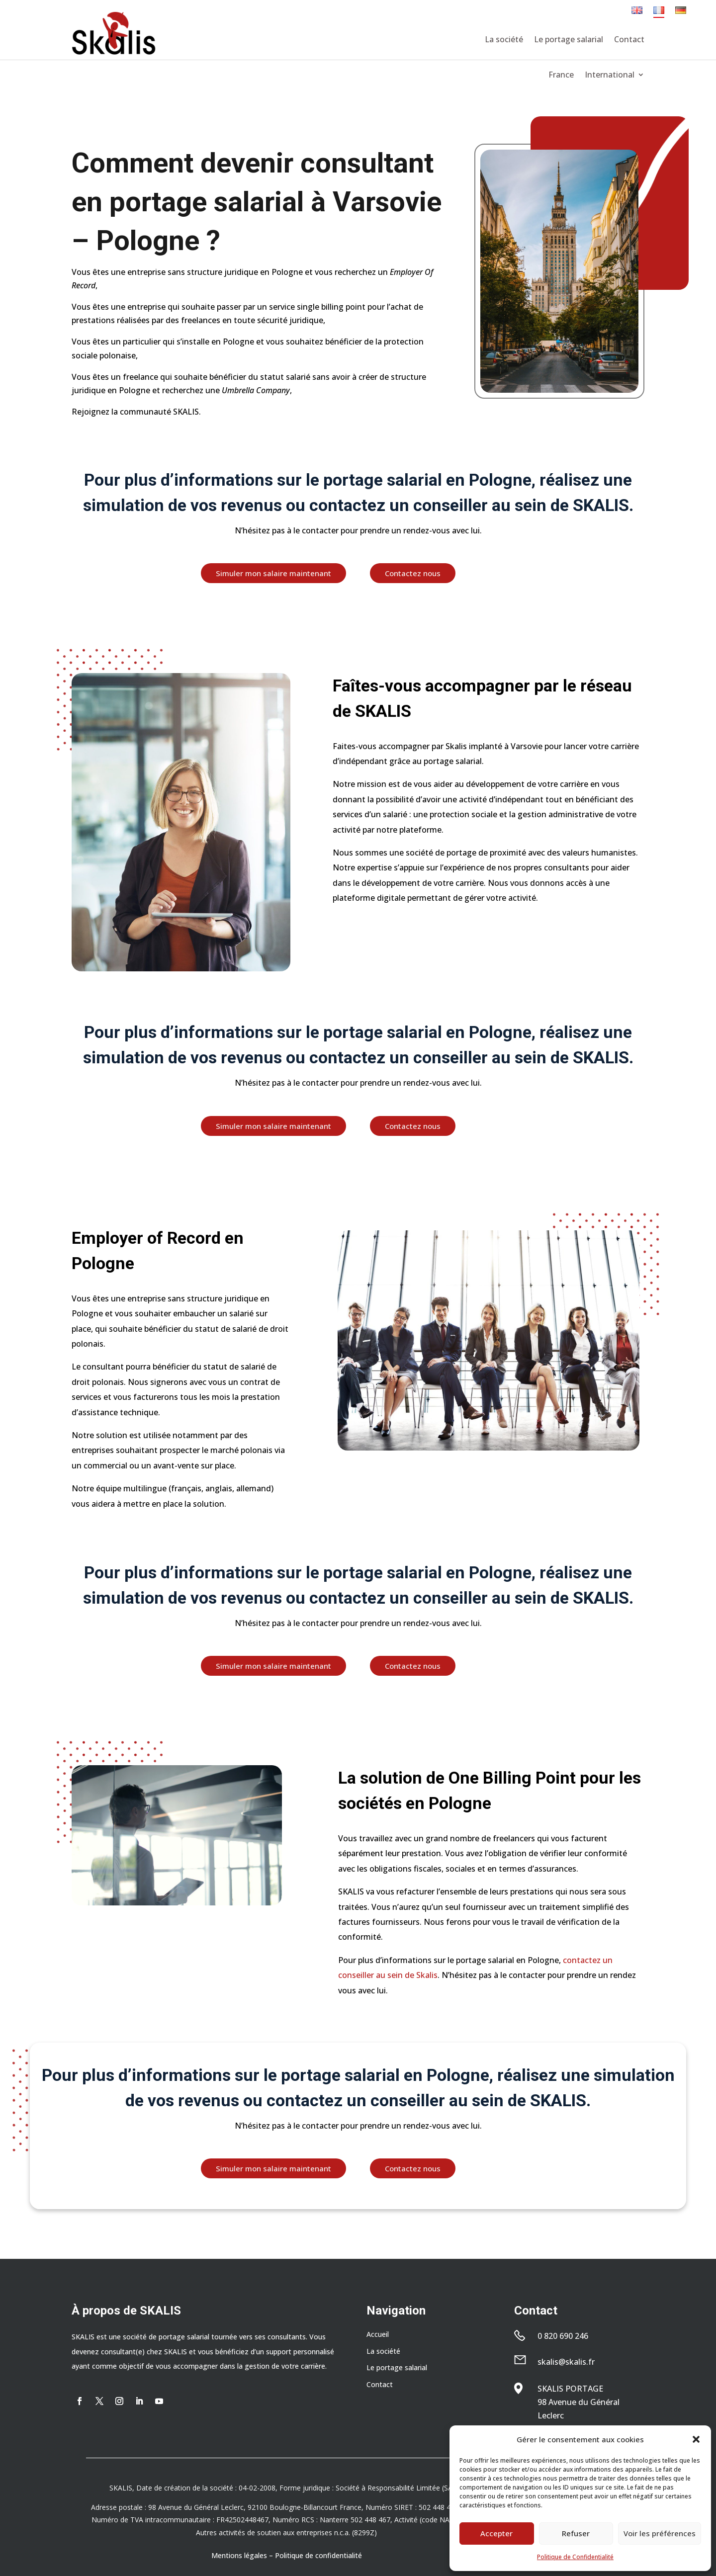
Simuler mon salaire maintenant (273, 573)
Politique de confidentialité (318, 2555)
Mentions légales (239, 2555)
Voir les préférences (660, 2533)
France (561, 75)
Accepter (496, 2533)
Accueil (377, 2334)
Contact (629, 39)
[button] (696, 2439)
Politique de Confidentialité (575, 2557)
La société (504, 39)
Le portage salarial (568, 39)
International (609, 75)
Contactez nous (413, 573)
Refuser (576, 2533)
